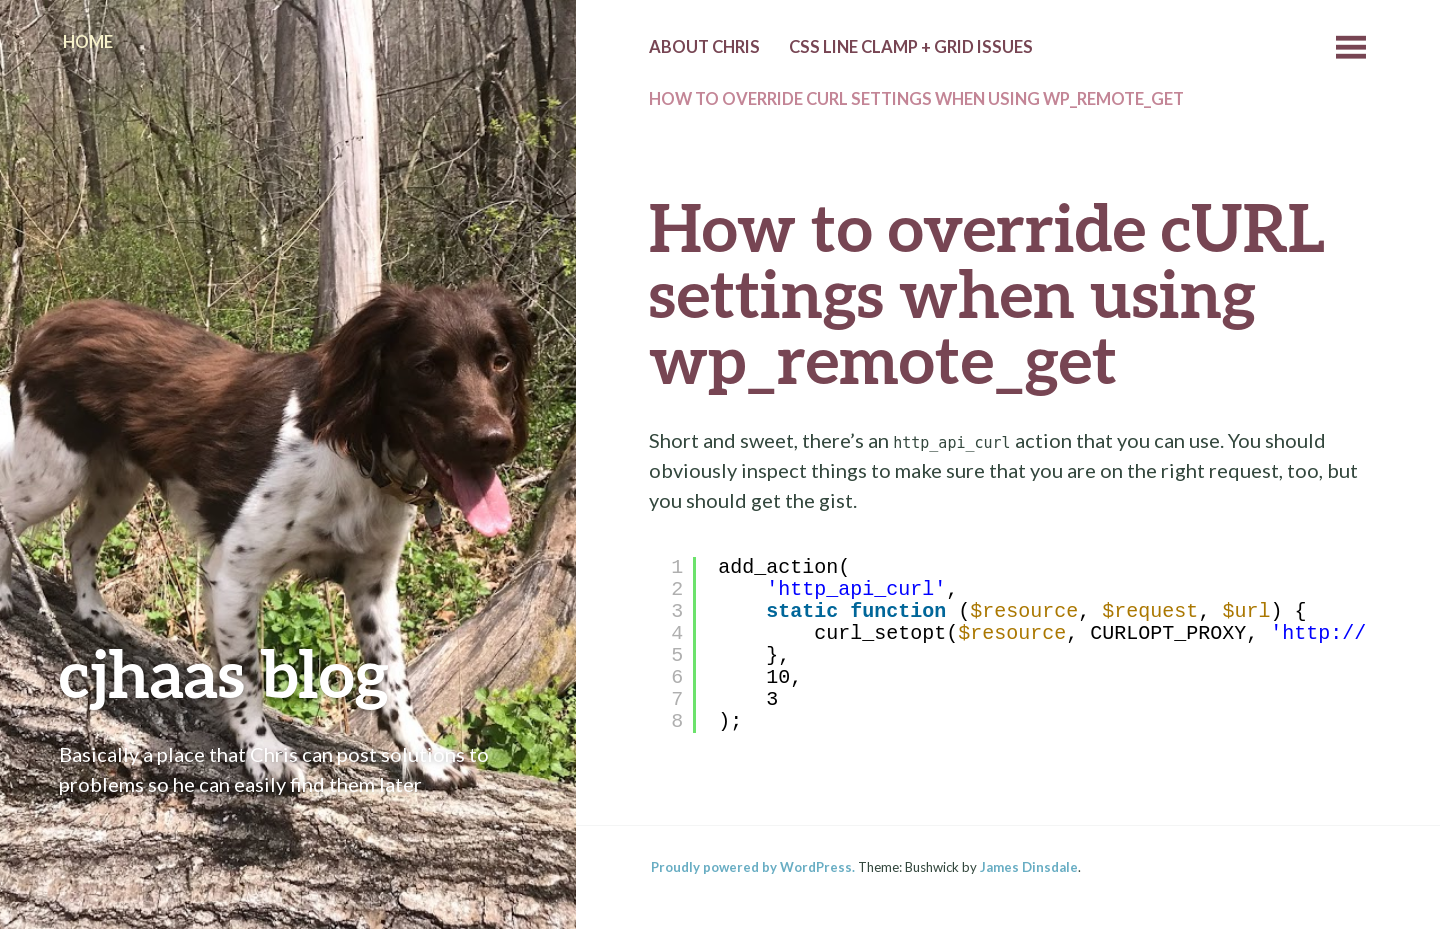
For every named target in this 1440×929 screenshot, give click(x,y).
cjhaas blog (224, 672)
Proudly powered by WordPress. (753, 867)
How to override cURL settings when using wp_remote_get (916, 99)
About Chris (704, 47)
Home (88, 42)
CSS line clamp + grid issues (911, 47)
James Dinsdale (1029, 867)
